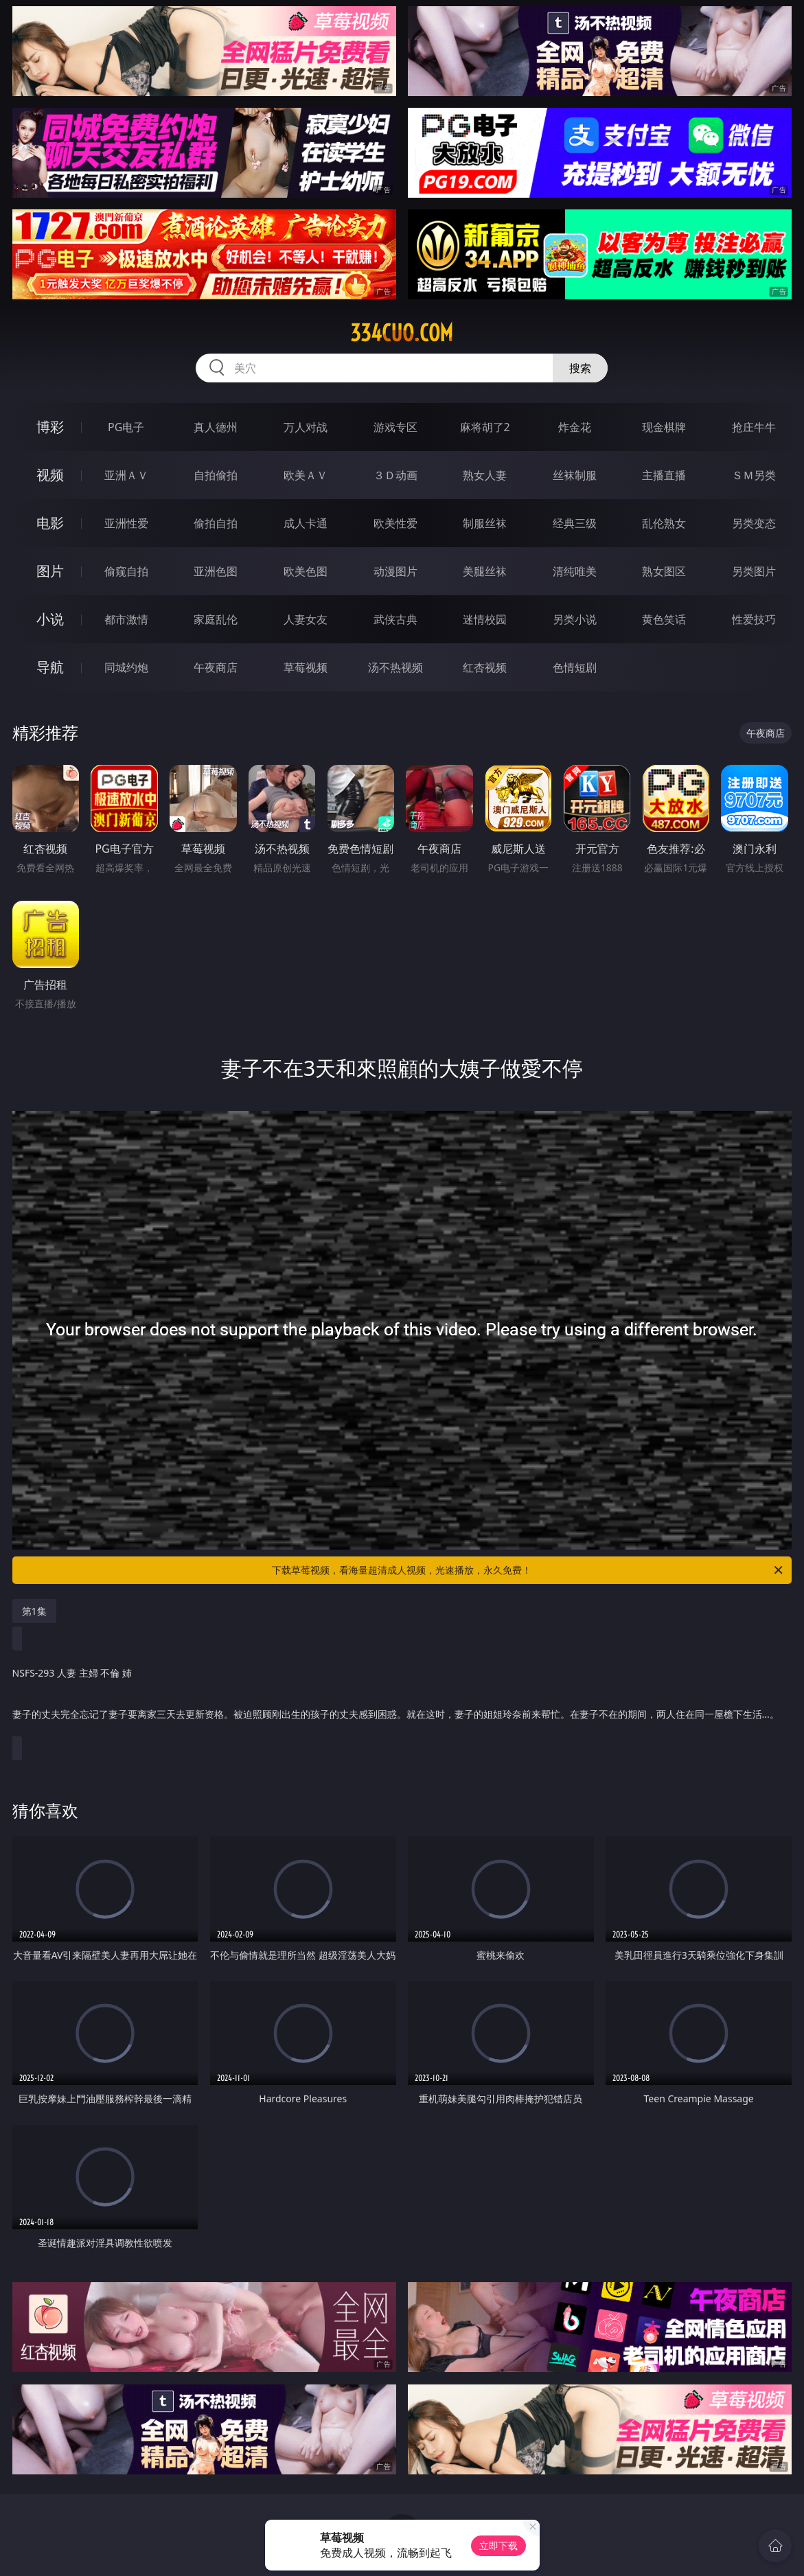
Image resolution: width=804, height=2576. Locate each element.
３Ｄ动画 (395, 475)
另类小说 (575, 619)
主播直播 (664, 475)
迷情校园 (485, 619)
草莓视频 (306, 667)
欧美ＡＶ (306, 475)
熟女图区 (664, 571)
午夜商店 (216, 667)
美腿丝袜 (485, 571)
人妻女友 (306, 619)
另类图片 (754, 571)
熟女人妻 (485, 475)
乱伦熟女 (664, 523)
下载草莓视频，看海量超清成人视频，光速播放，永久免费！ (528, 1570)
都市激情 (126, 619)
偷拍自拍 (216, 523)
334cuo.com (401, 333)
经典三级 (575, 523)
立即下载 (498, 2545)
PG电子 (126, 427)
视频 (50, 474)
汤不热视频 (395, 667)
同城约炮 (126, 667)
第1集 (34, 1611)
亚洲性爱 (126, 523)
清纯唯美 (575, 571)
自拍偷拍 (216, 475)
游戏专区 (395, 427)
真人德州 (216, 427)
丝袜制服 (575, 475)
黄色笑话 (664, 619)
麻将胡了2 (485, 427)
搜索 (580, 368)
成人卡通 (306, 523)
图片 (50, 571)
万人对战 (306, 427)
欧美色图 (306, 571)
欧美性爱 (395, 523)
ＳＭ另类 (754, 475)
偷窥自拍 (126, 571)
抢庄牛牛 (754, 427)
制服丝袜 (485, 523)
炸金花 (574, 427)
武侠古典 (395, 619)
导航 (50, 667)
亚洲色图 (216, 571)
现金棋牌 (664, 427)
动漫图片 (395, 571)
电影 (50, 523)
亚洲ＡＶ (126, 475)
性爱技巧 (754, 619)
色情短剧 (575, 667)
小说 (50, 619)
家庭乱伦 (216, 619)
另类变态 (754, 523)
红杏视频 (485, 667)
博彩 (50, 426)
